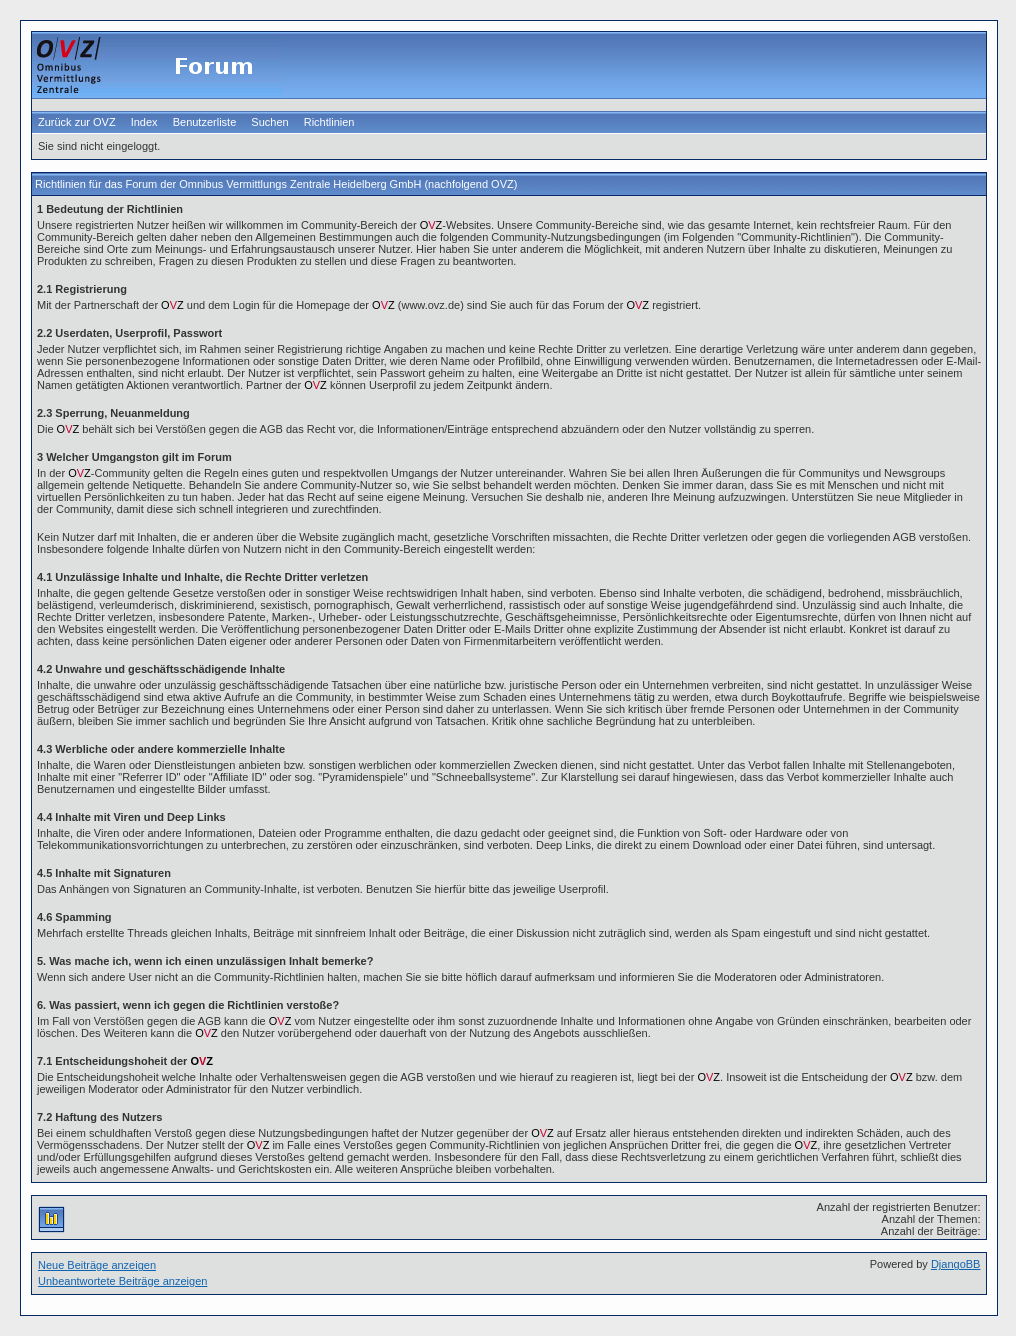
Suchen (269, 122)
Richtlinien (329, 122)
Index (144, 122)
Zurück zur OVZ (77, 122)
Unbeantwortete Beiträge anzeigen (122, 1281)
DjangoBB (956, 1264)
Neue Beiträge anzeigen (97, 1265)
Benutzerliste (205, 122)
